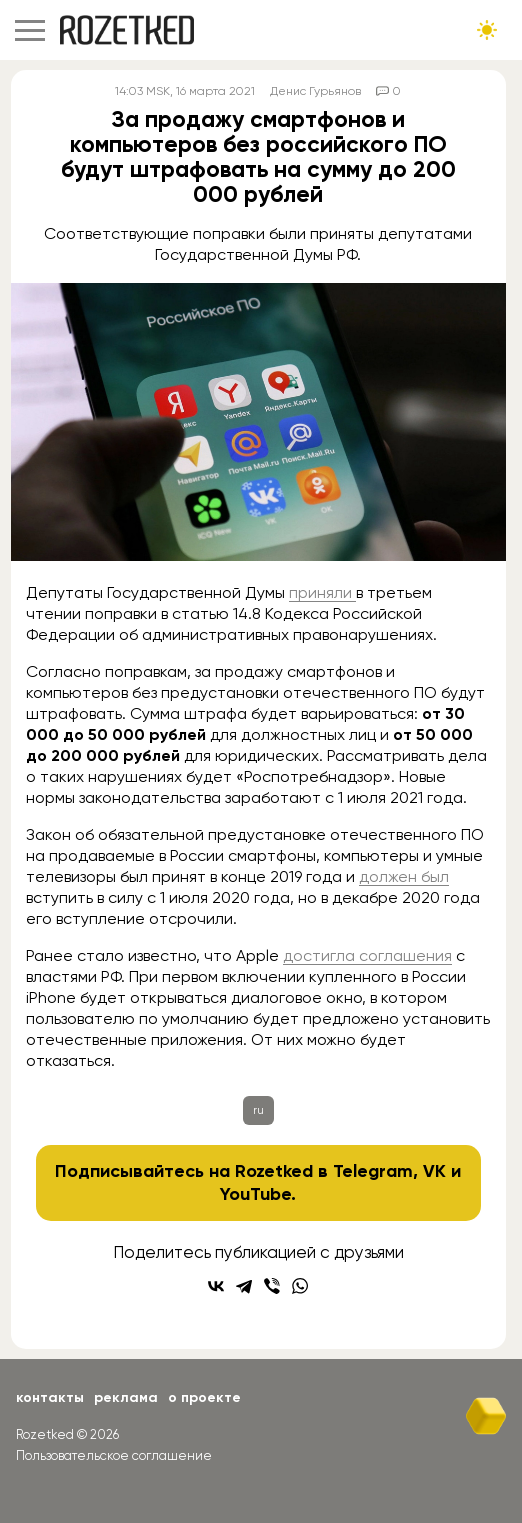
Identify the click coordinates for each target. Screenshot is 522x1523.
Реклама (126, 1397)
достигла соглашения (367, 955)
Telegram (373, 1171)
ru (258, 1110)
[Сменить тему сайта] (487, 30)
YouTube (255, 1194)
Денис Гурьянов (315, 91)
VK (434, 1171)
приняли (322, 592)
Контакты (50, 1397)
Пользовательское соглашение (114, 1455)
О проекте (204, 1397)
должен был (404, 876)
